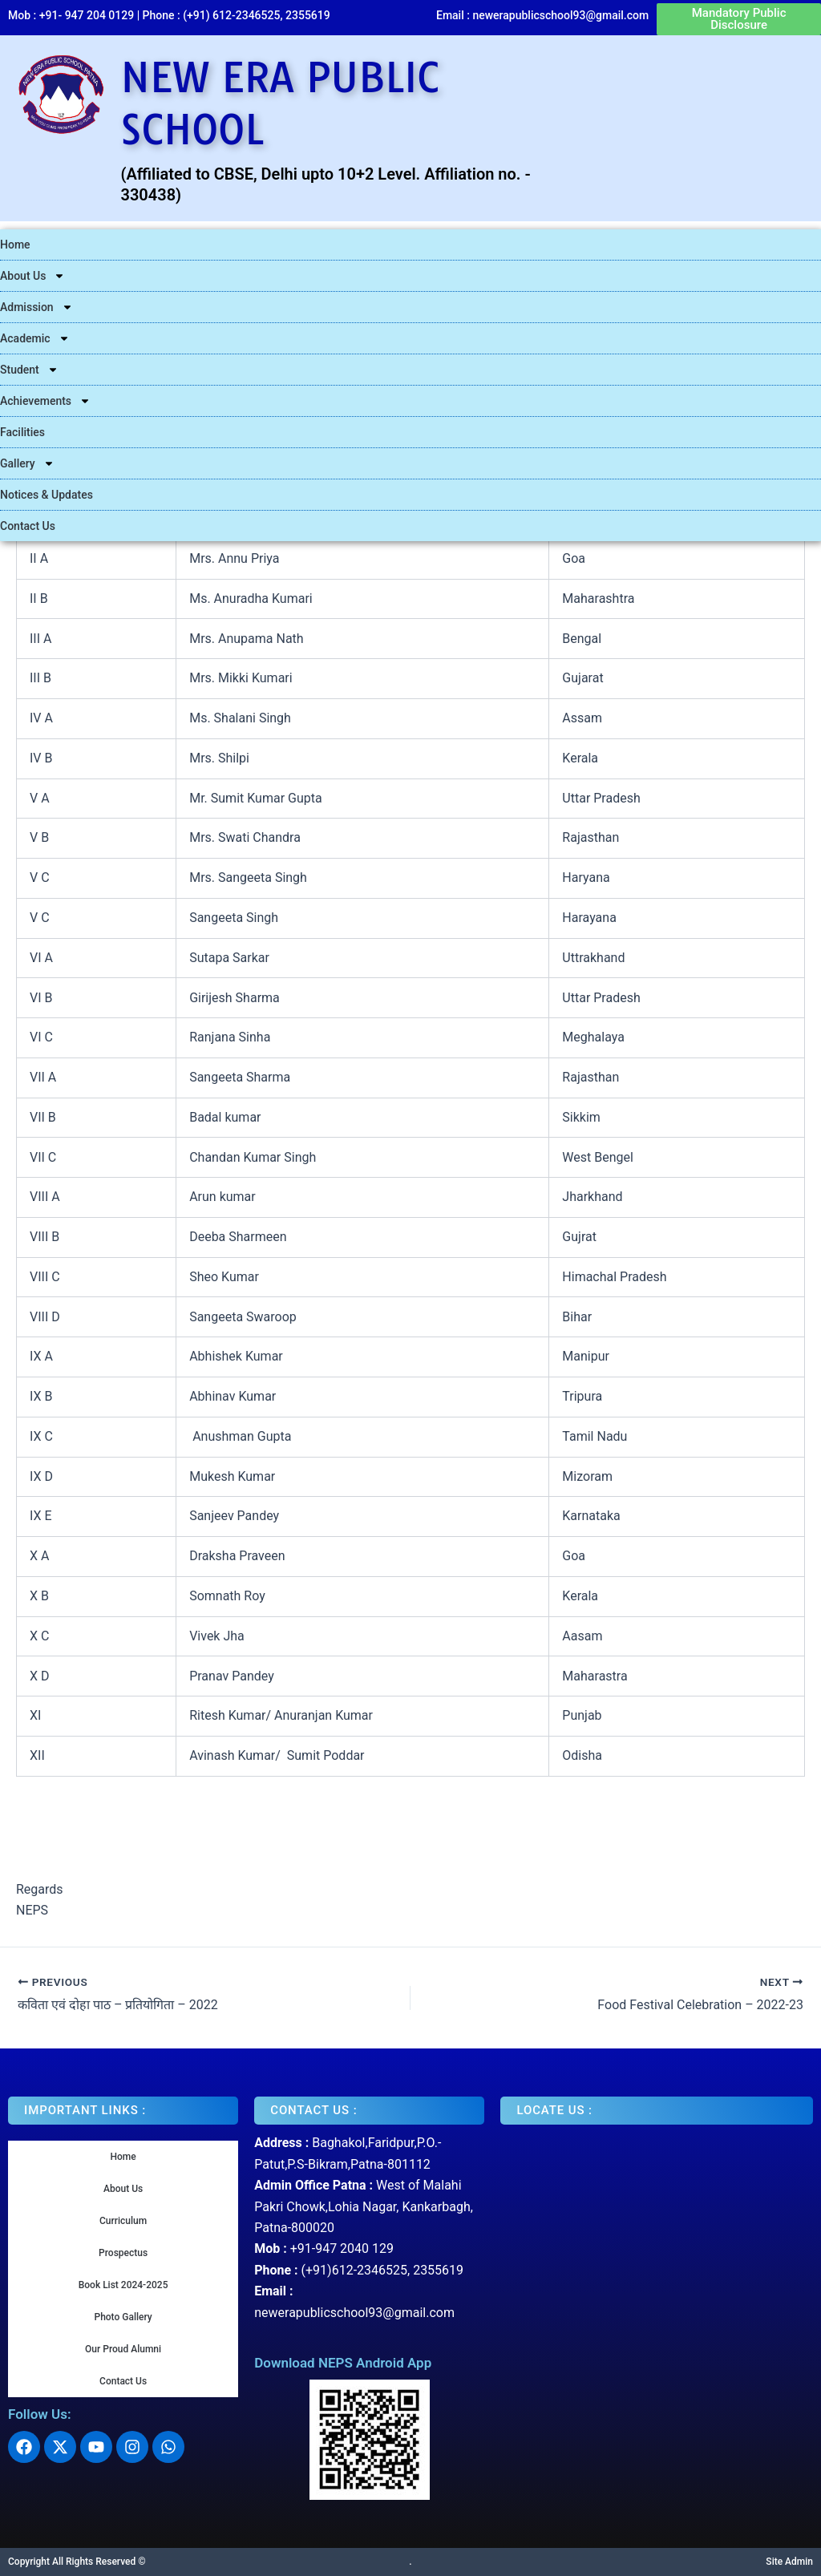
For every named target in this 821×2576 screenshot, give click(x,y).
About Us (32, 275)
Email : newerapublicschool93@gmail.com (542, 15)
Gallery (27, 463)
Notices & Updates (46, 494)
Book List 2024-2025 (123, 2285)
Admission (36, 307)
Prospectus (123, 2253)
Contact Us (27, 526)
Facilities (22, 432)
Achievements (45, 401)
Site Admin (789, 2561)
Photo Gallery (123, 2317)
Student (29, 369)
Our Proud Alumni (123, 2349)
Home (15, 244)
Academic (35, 338)
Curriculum (123, 2220)
